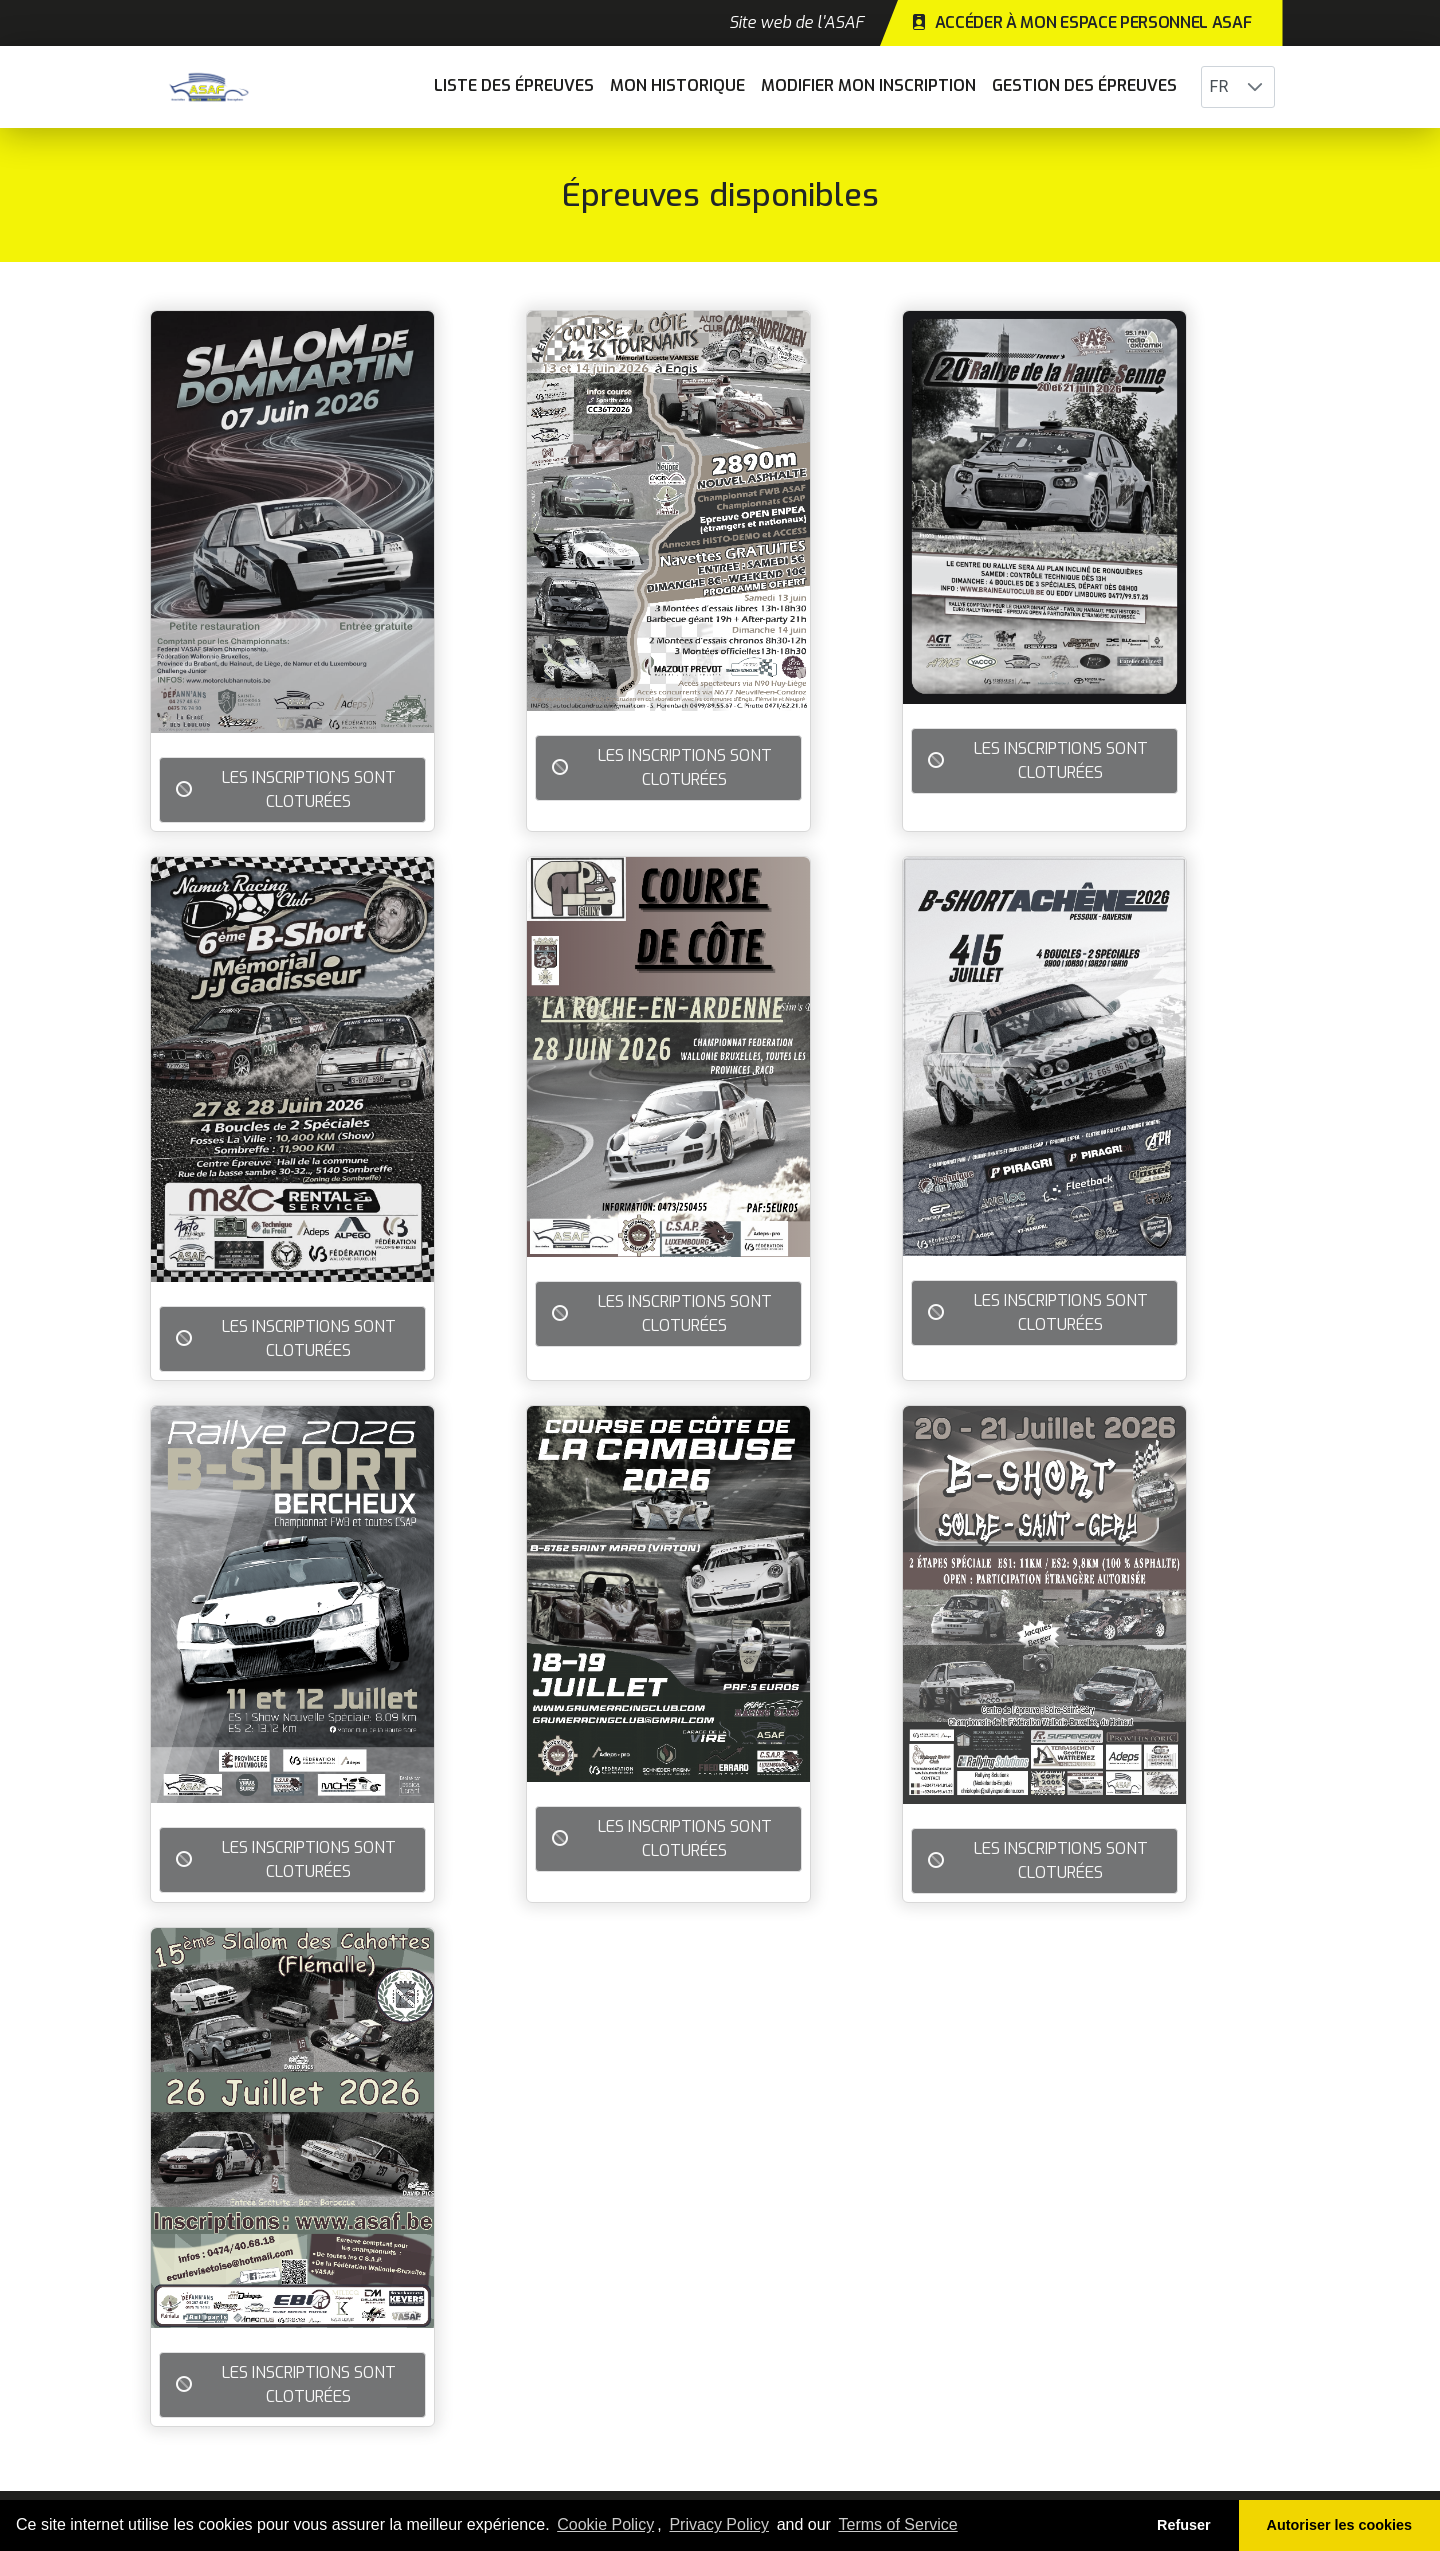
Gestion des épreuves (1084, 85)
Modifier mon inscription (868, 85)
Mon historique (677, 85)
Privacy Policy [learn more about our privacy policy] (719, 2524)
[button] (1255, 87)
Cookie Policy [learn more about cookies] (605, 2524)
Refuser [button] (1184, 2525)
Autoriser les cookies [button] (1340, 2525)
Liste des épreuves (514, 85)
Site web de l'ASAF (796, 22)
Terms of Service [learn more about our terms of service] (898, 2524)
